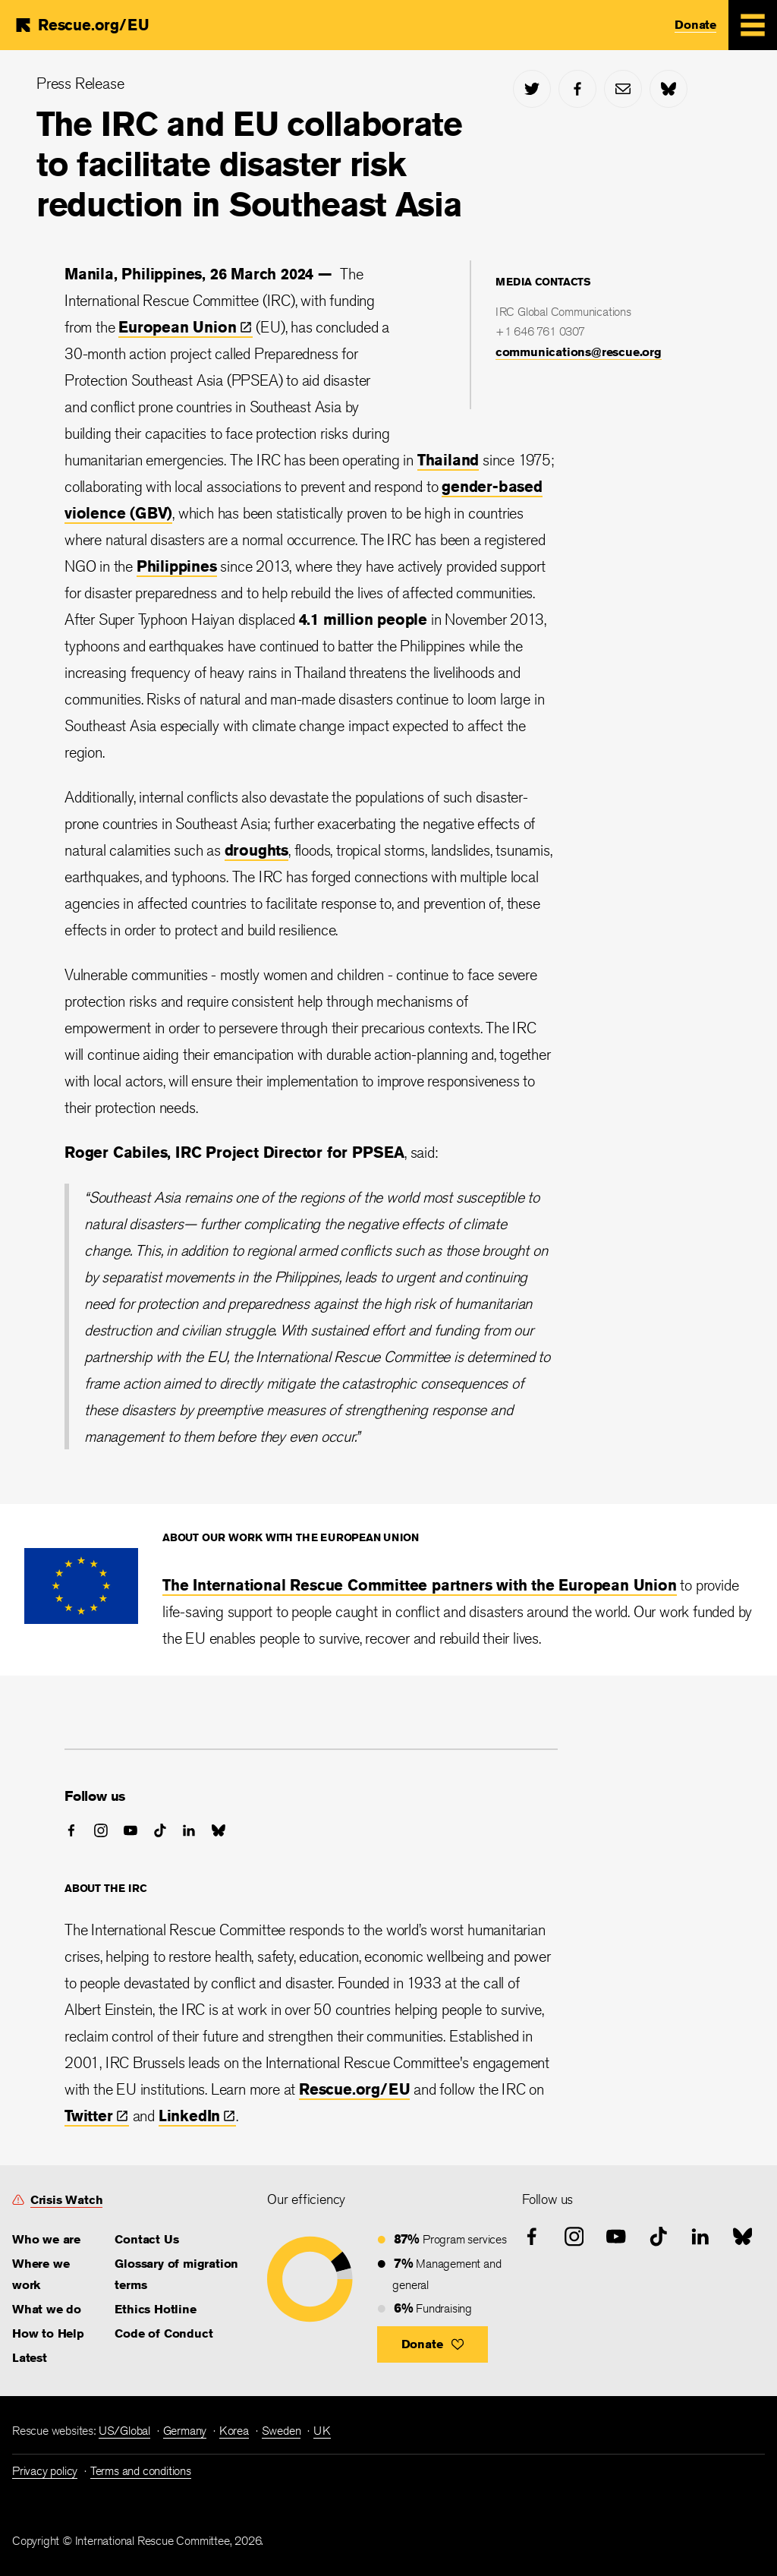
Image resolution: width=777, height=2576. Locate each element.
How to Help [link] (48, 2333)
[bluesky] (668, 89)
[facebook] (577, 89)
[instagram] (101, 1830)
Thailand (448, 459)
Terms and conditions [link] (140, 2471)
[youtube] (130, 1830)
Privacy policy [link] (44, 2471)
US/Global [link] (124, 2430)
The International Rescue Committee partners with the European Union (419, 1584)
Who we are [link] (46, 2239)
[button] (433, 2344)
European (185, 326)
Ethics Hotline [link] (155, 2309)
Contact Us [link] (146, 2239)
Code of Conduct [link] (163, 2333)
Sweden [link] (281, 2430)
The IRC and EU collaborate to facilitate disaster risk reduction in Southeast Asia (249, 164)
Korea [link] (234, 2430)
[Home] (81, 24)
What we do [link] (46, 2309)
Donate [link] (695, 24)
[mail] (623, 89)
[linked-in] (189, 1830)
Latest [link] (29, 2358)
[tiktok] (160, 1830)
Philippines (177, 566)
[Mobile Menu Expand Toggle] (752, 25)
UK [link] (322, 2430)
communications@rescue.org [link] (578, 352)
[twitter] (532, 89)
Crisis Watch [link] (66, 2200)
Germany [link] (185, 2430)
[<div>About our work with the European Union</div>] (81, 1618)
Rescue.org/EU (354, 2088)
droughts (256, 849)
